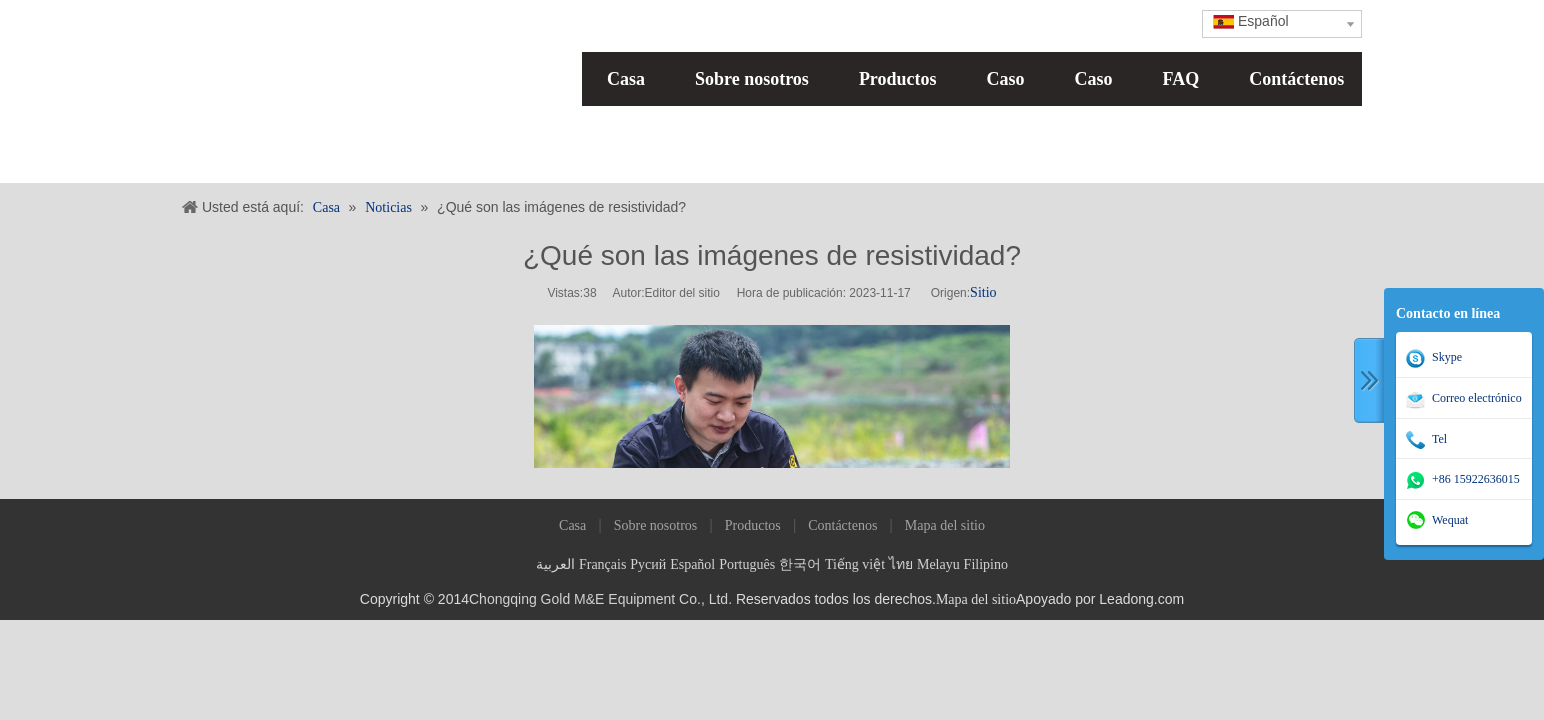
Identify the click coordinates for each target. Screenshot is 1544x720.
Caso (1006, 79)
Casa (626, 79)
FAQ (1181, 79)
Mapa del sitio (945, 525)
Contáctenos (1296, 79)
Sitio (983, 292)
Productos (898, 79)
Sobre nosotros (752, 79)
